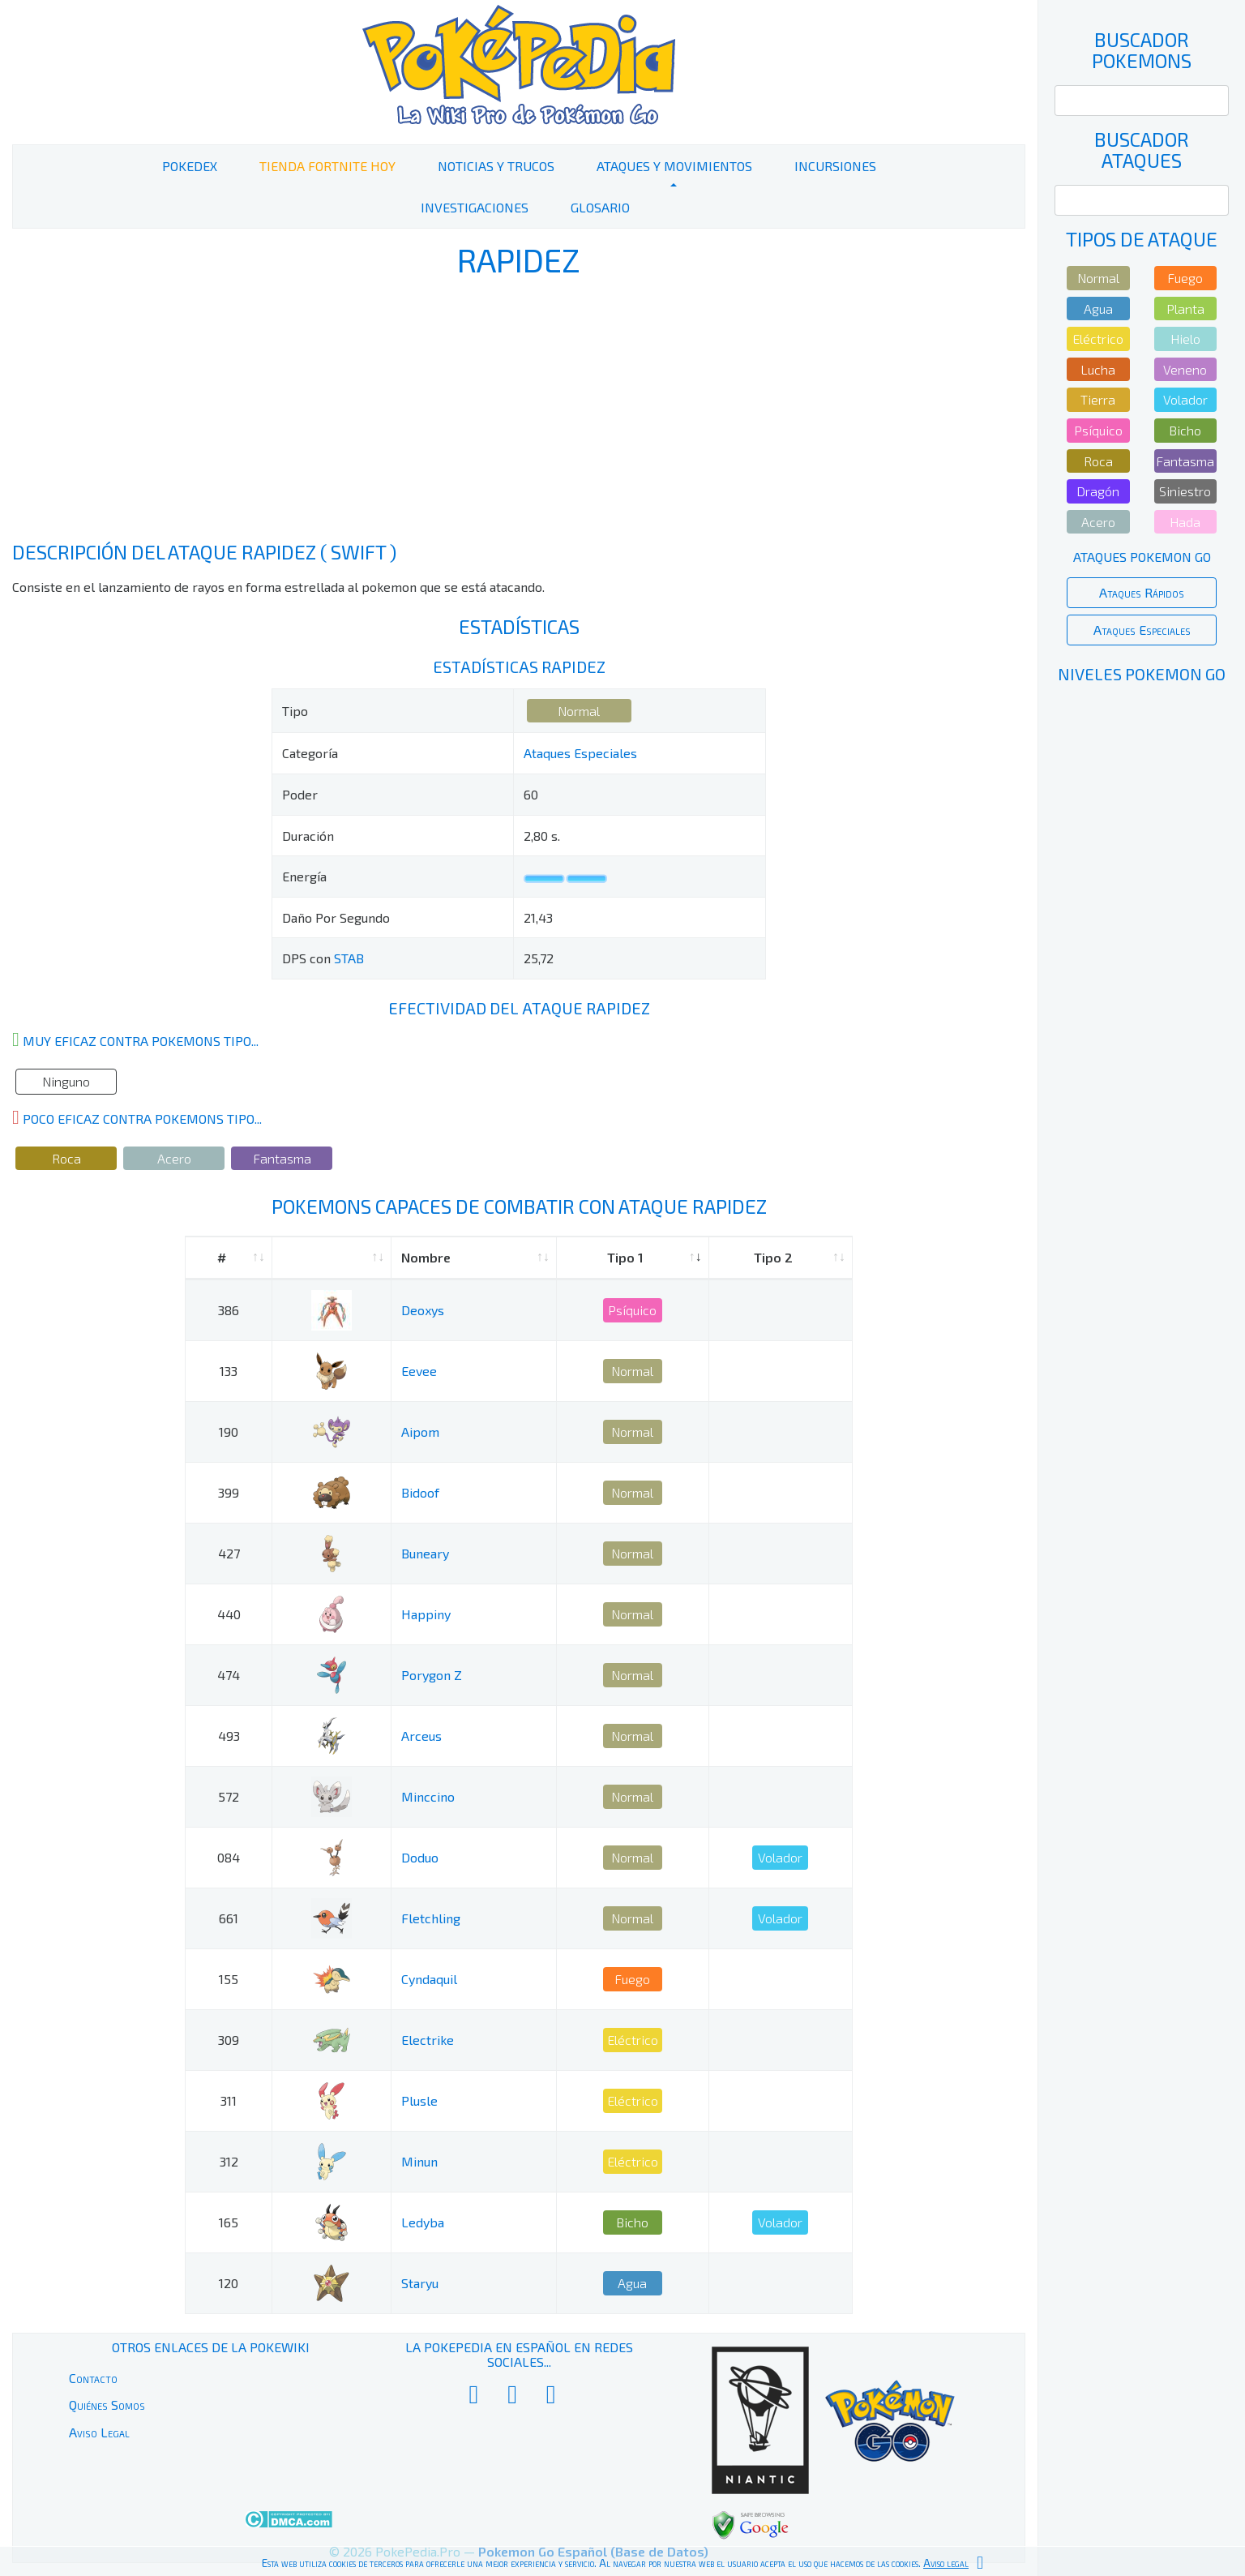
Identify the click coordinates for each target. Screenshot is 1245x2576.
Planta (1185, 308)
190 (228, 1431)
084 (228, 1857)
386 (228, 1310)
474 (228, 1674)
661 (228, 1918)
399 (228, 1492)
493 (229, 1735)
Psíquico (632, 1310)
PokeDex (189, 166)
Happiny (426, 1614)
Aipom (420, 1431)
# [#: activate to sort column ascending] (221, 1257)
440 (229, 1614)
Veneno (1185, 369)
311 (228, 2100)
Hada (1185, 521)
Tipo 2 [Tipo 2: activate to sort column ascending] (773, 1257)
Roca (66, 1158)
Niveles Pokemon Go (1142, 674)
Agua (632, 2283)
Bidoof (420, 1492)
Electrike (427, 2039)
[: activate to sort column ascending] (331, 1258)
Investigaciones (474, 207)
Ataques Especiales (580, 753)
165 (228, 2222)
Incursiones (835, 166)
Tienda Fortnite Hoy (327, 166)
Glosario (600, 207)
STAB (349, 958)
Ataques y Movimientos (674, 166)
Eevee (419, 1370)
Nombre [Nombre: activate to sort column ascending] (426, 1257)
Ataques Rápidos (1141, 592)
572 (228, 1796)
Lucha (1097, 369)
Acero (174, 1158)
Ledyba (422, 2222)
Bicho (632, 2222)
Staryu (420, 2283)
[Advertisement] (518, 412)
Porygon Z (431, 1674)
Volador (780, 1857)
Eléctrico (632, 2039)
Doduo (420, 1857)
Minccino (428, 1796)
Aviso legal (946, 2563)
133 (228, 1370)
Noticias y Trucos (496, 166)
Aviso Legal (99, 2432)
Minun (419, 2161)
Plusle (419, 2100)
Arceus (421, 1735)
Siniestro (1185, 491)
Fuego (632, 1979)
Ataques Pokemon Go (1142, 556)
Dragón (1097, 491)
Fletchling (430, 1918)
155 (228, 1979)
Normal (579, 710)
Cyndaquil (429, 1979)
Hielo (1185, 338)
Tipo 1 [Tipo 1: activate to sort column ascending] (625, 1257)
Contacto (93, 2377)
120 (228, 2283)
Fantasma (282, 1158)
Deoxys (422, 1310)
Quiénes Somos (107, 2404)
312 (229, 2161)
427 (229, 1553)
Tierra (1097, 399)
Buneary (425, 1553)
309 (228, 2039)
